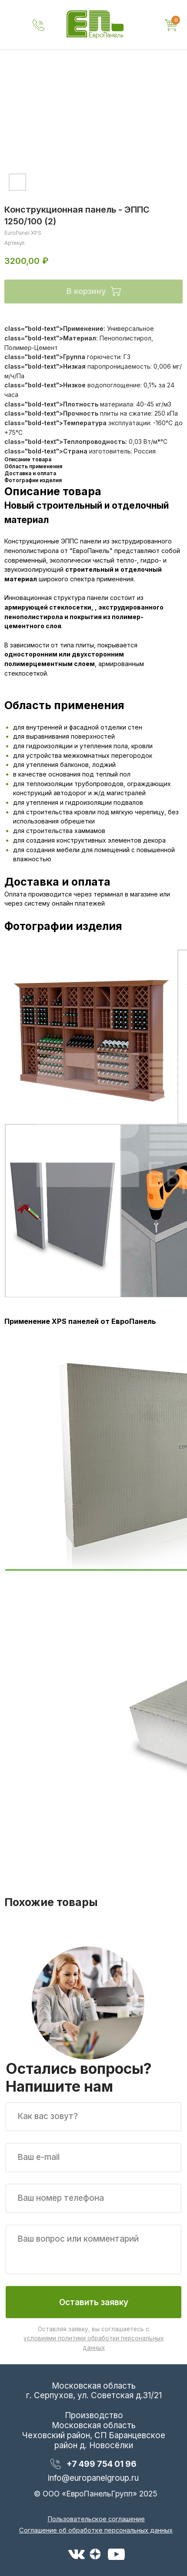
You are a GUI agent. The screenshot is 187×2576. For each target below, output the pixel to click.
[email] (93, 2157)
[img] (95, 24)
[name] (93, 2116)
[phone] (93, 2198)
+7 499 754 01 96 (102, 2464)
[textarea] (93, 2249)
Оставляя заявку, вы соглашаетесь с (93, 2338)
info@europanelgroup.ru (93, 2478)
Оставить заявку (93, 2302)
